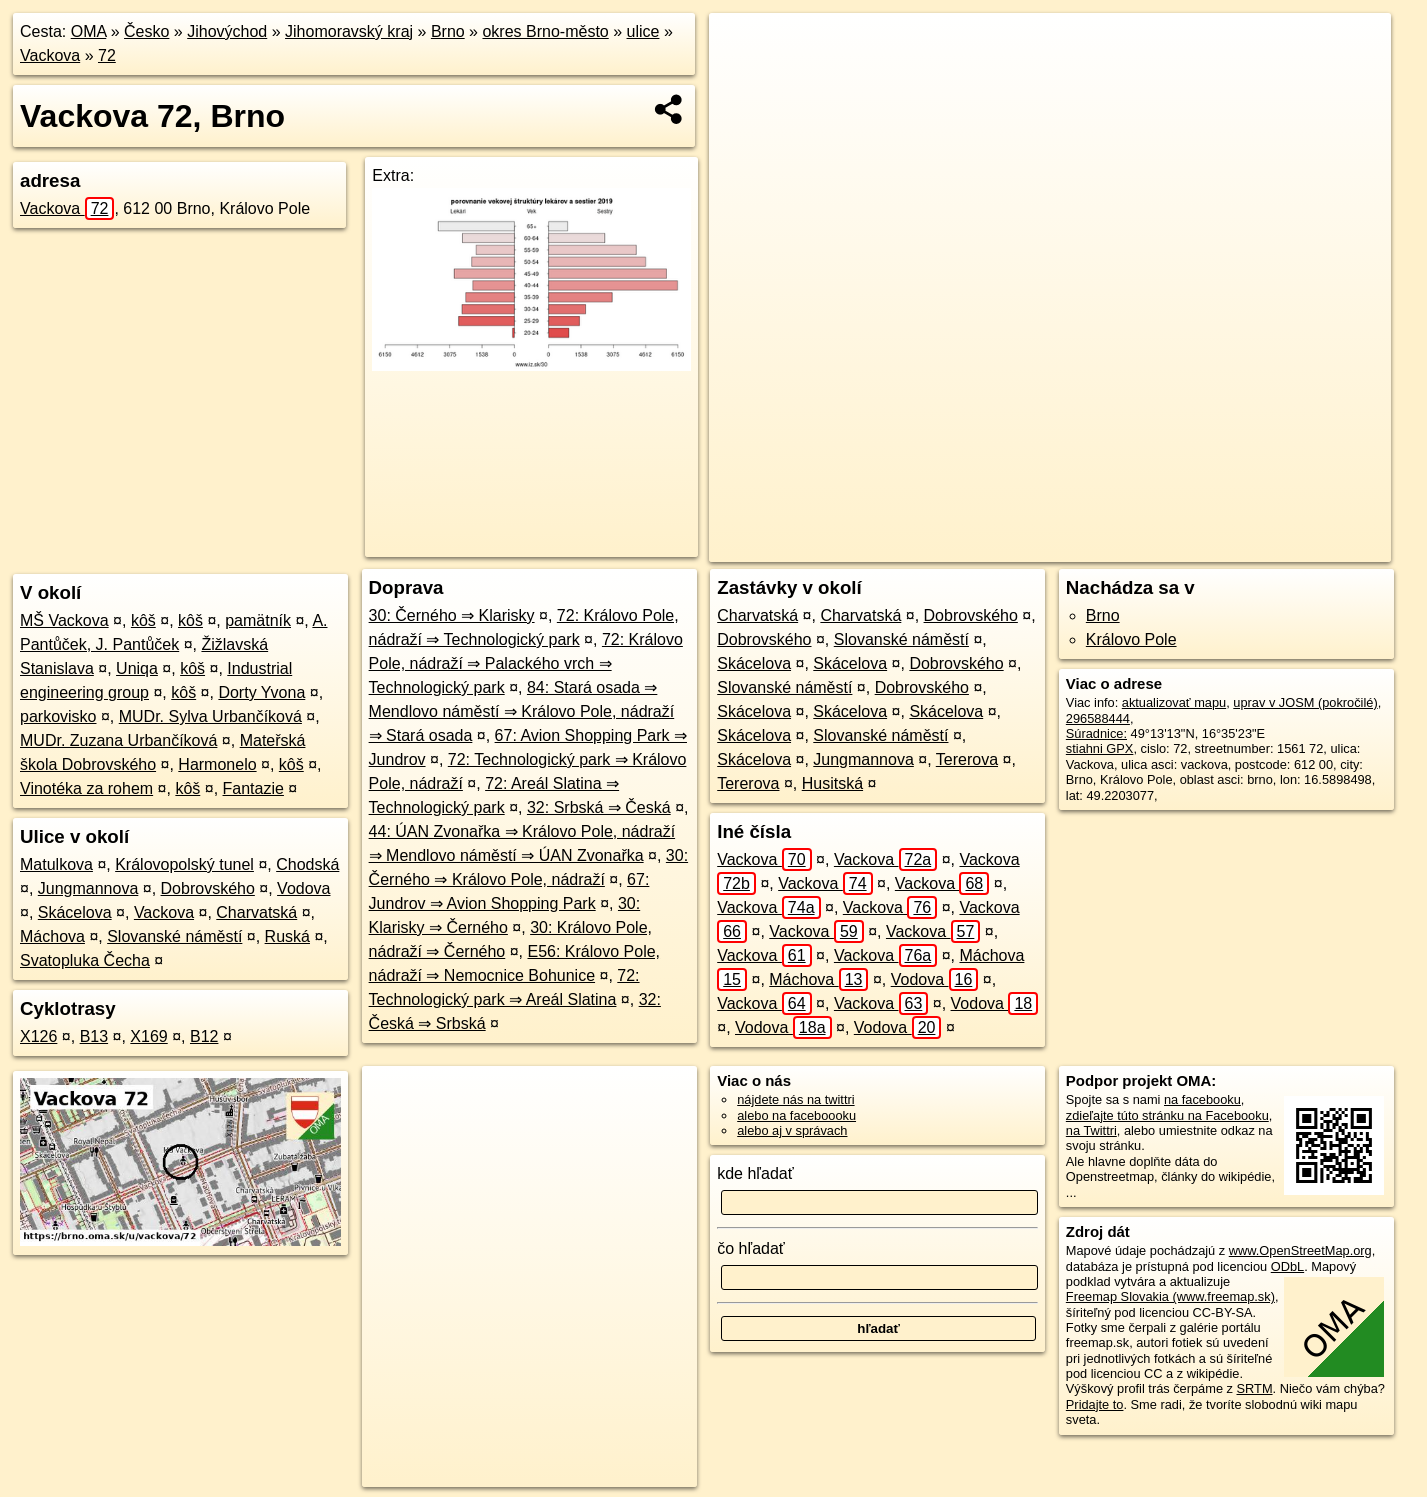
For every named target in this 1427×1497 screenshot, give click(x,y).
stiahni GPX (1100, 748)
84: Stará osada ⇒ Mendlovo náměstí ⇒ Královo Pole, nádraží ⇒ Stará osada (522, 711)
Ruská (287, 936)
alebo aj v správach (792, 1130)
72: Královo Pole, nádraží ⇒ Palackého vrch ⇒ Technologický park (526, 663)
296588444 (1098, 718)
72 (107, 55)
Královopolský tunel (184, 864)
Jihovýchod (227, 31)
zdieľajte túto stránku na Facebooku (1167, 1115)
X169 (148, 1036)
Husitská (832, 783)
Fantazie (253, 788)
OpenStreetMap (1041, 547)
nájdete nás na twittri (795, 1099)
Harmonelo (217, 764)
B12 (204, 1036)
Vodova (303, 888)
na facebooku (1202, 1099)
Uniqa (137, 668)
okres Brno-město (545, 31)
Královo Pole (1131, 639)
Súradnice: (1096, 733)
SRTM (1255, 1388)
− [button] (743, 78)
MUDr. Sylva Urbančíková (210, 716)
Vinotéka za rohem (86, 788)
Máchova (52, 936)
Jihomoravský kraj (349, 31)
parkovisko (58, 716)
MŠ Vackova (64, 620)
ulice (643, 31)
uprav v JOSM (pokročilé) (1305, 702)
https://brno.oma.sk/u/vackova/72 (1297, 547)
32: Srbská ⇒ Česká (599, 807)
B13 (94, 1036)
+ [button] (743, 47)
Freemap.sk (1144, 547)
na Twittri (1091, 1130)
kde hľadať (755, 1173)
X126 (38, 1036)
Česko (146, 31)
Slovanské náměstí (174, 936)
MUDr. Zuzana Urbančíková (118, 740)
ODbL (1287, 1266)
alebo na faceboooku (796, 1115)
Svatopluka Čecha (85, 960)
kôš (143, 620)
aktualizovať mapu (1174, 702)
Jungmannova (88, 888)
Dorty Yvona (261, 692)
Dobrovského (208, 888)
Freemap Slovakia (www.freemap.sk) (1170, 1296)
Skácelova (75, 912)
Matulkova (56, 864)
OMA (89, 31)
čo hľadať (751, 1248)
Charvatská (256, 912)
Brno (448, 31)
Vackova (50, 55)
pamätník (258, 620)
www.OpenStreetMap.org (1300, 1250)
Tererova (967, 759)
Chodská (307, 864)
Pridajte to (1095, 1404)
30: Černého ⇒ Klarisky (452, 615)
